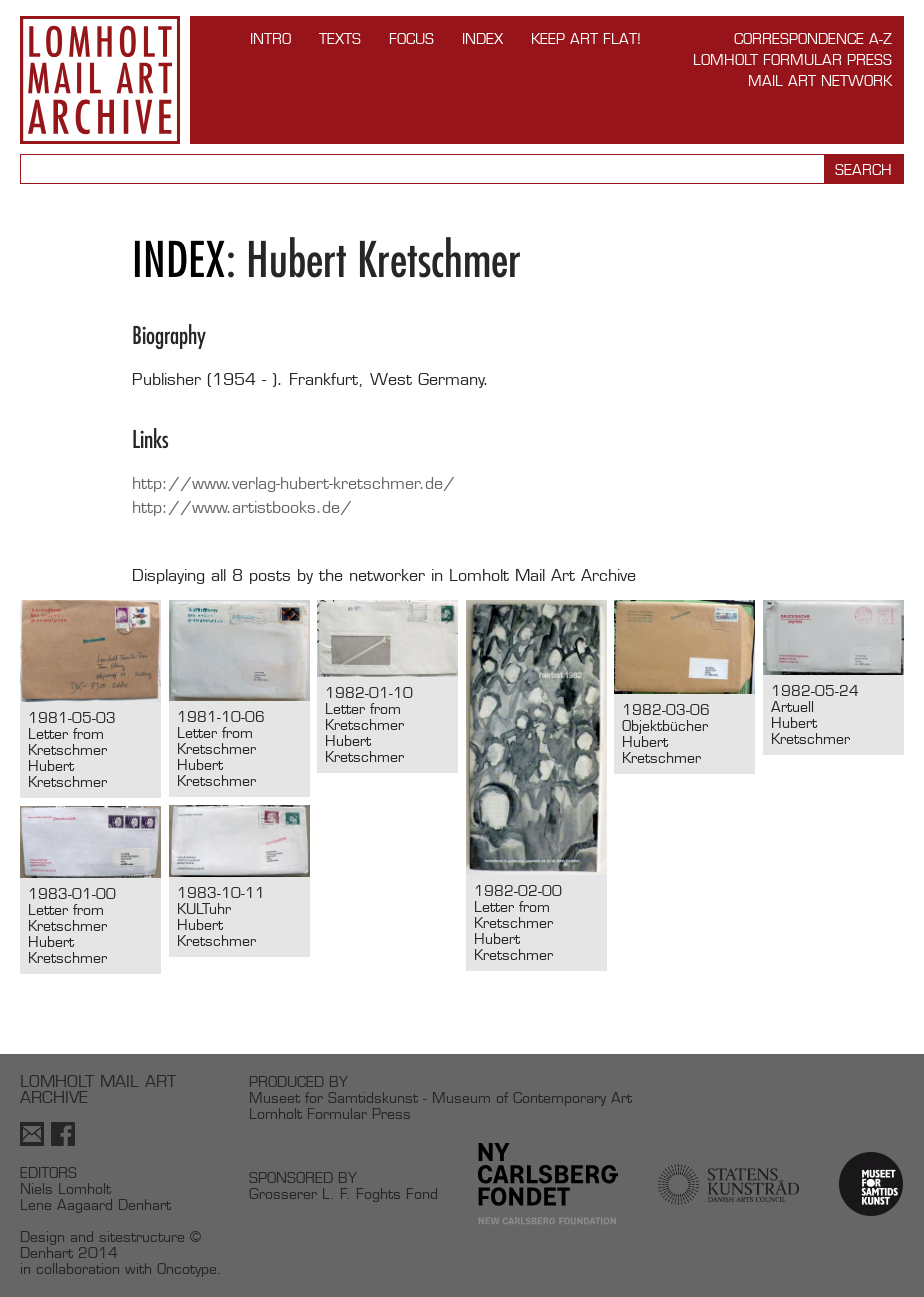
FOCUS (411, 38)
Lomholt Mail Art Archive (100, 80)
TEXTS (340, 38)
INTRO (270, 38)
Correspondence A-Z (813, 38)
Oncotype (187, 1268)
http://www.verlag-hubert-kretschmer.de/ (293, 483)
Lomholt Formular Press (792, 59)
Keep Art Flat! (586, 38)
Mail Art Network (820, 80)
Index (482, 38)
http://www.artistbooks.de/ (242, 507)
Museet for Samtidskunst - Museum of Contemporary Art (440, 1097)
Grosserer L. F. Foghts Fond (343, 1193)
